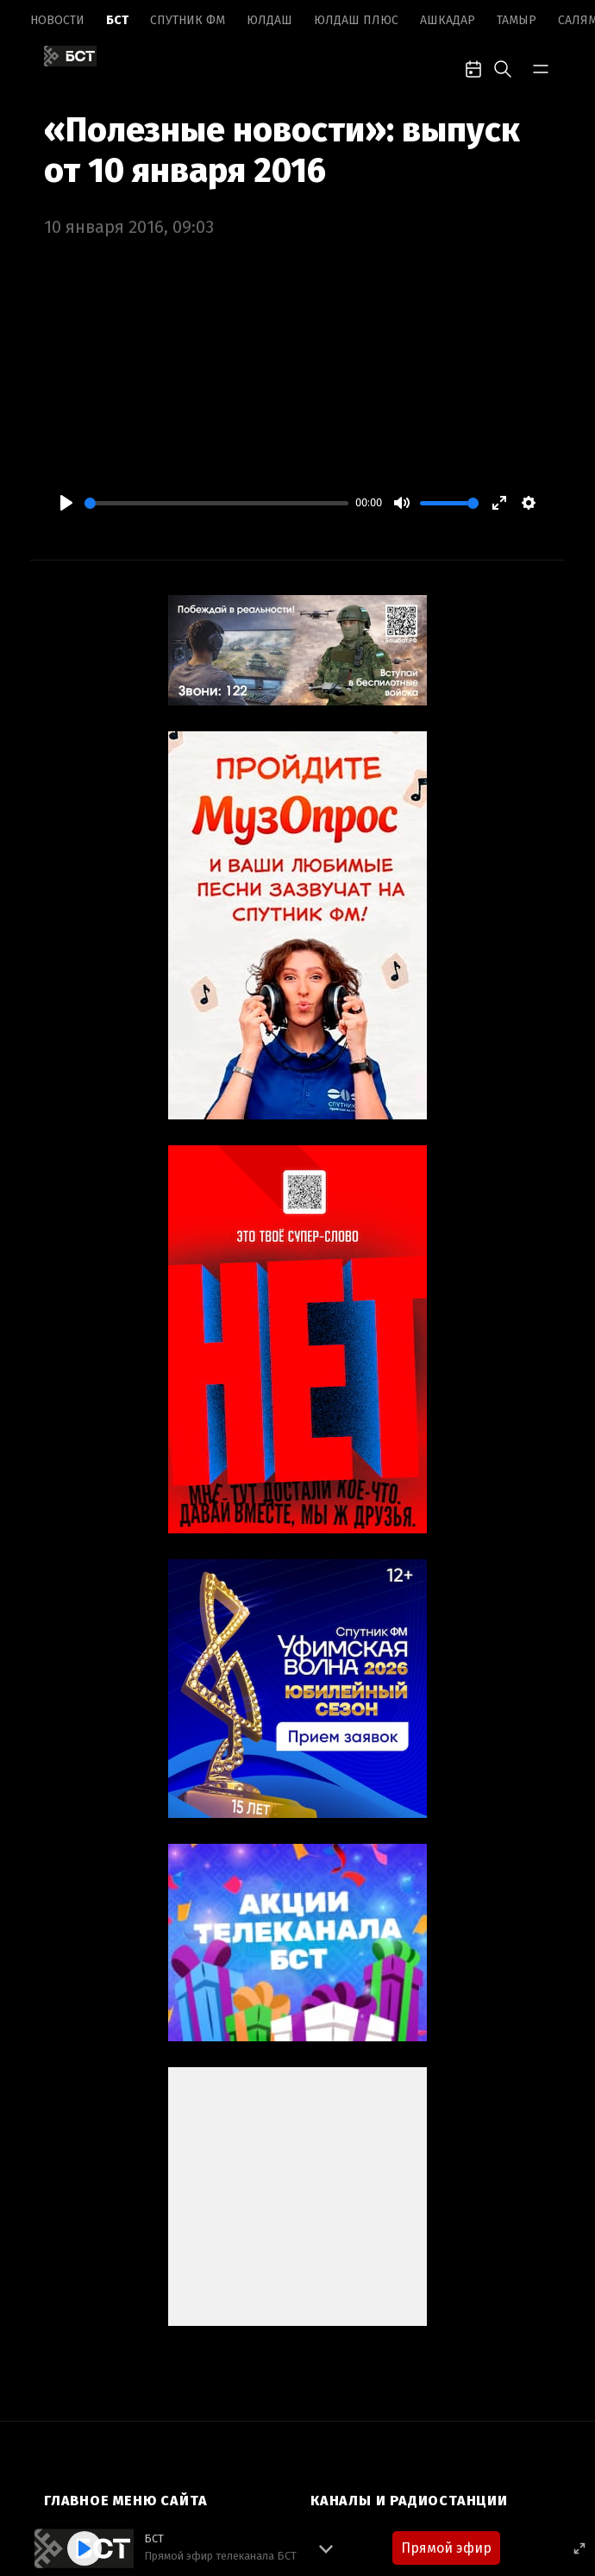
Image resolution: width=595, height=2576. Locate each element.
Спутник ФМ (187, 20)
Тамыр (516, 20)
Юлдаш (269, 20)
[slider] (216, 503)
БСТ (117, 20)
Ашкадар (447, 20)
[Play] (66, 503)
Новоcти (57, 20)
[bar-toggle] (541, 67)
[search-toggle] (503, 67)
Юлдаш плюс (356, 20)
